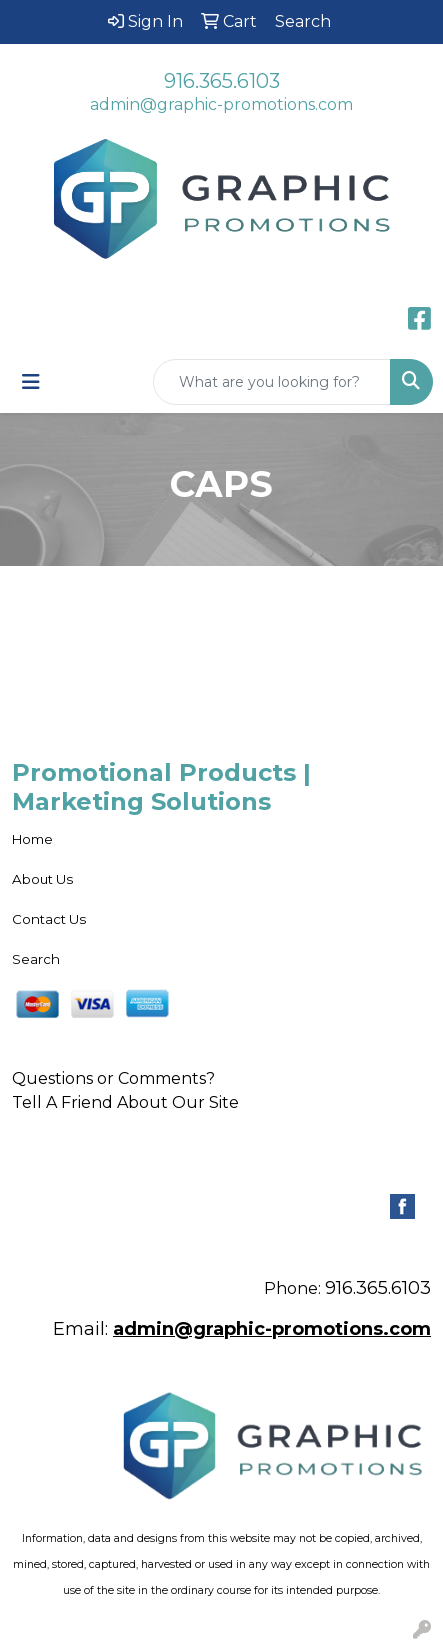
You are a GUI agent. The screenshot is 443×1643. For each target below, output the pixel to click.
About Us (42, 879)
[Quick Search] (272, 382)
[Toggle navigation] (31, 382)
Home (32, 839)
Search (36, 959)
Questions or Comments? (113, 1078)
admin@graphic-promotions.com (221, 104)
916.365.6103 (222, 81)
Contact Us (49, 919)
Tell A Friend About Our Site (125, 1102)
